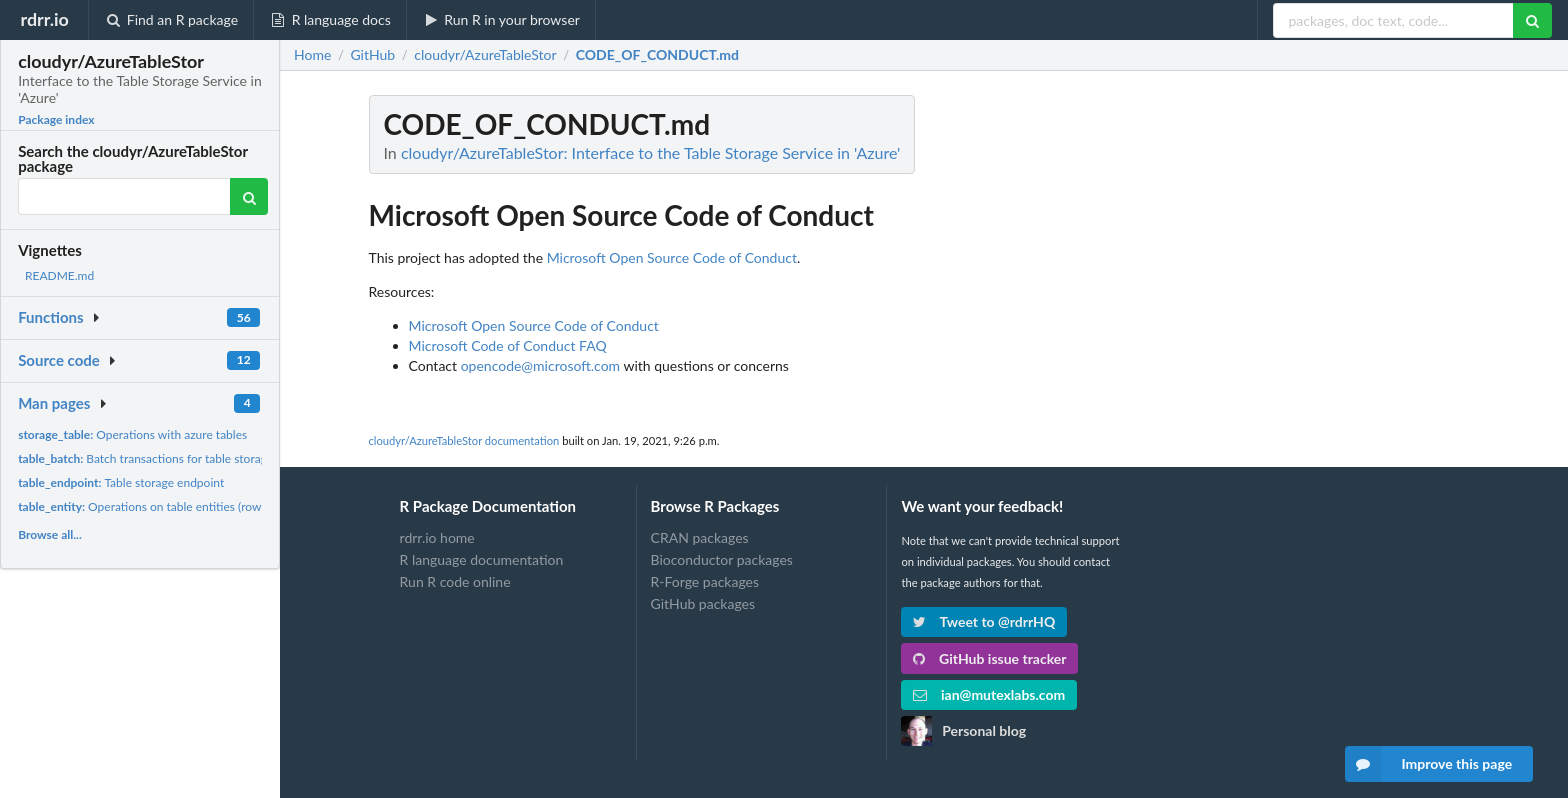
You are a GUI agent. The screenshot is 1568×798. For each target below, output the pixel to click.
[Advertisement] (1330, 395)
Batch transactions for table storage (145, 458)
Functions (50, 317)
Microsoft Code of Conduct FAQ (508, 345)
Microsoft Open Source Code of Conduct (672, 257)
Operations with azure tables (132, 434)
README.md (59, 275)
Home (312, 55)
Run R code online (455, 581)
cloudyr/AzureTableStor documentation (464, 440)
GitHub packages (703, 603)
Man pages (54, 403)
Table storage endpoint (121, 482)
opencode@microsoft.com (540, 365)
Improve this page (1429, 764)
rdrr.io (44, 19)
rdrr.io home (437, 538)
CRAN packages (700, 538)
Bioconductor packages (722, 559)
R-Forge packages (705, 581)
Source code (59, 360)
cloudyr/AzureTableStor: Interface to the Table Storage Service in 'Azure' (651, 152)
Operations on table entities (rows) (143, 506)
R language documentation (482, 559)
